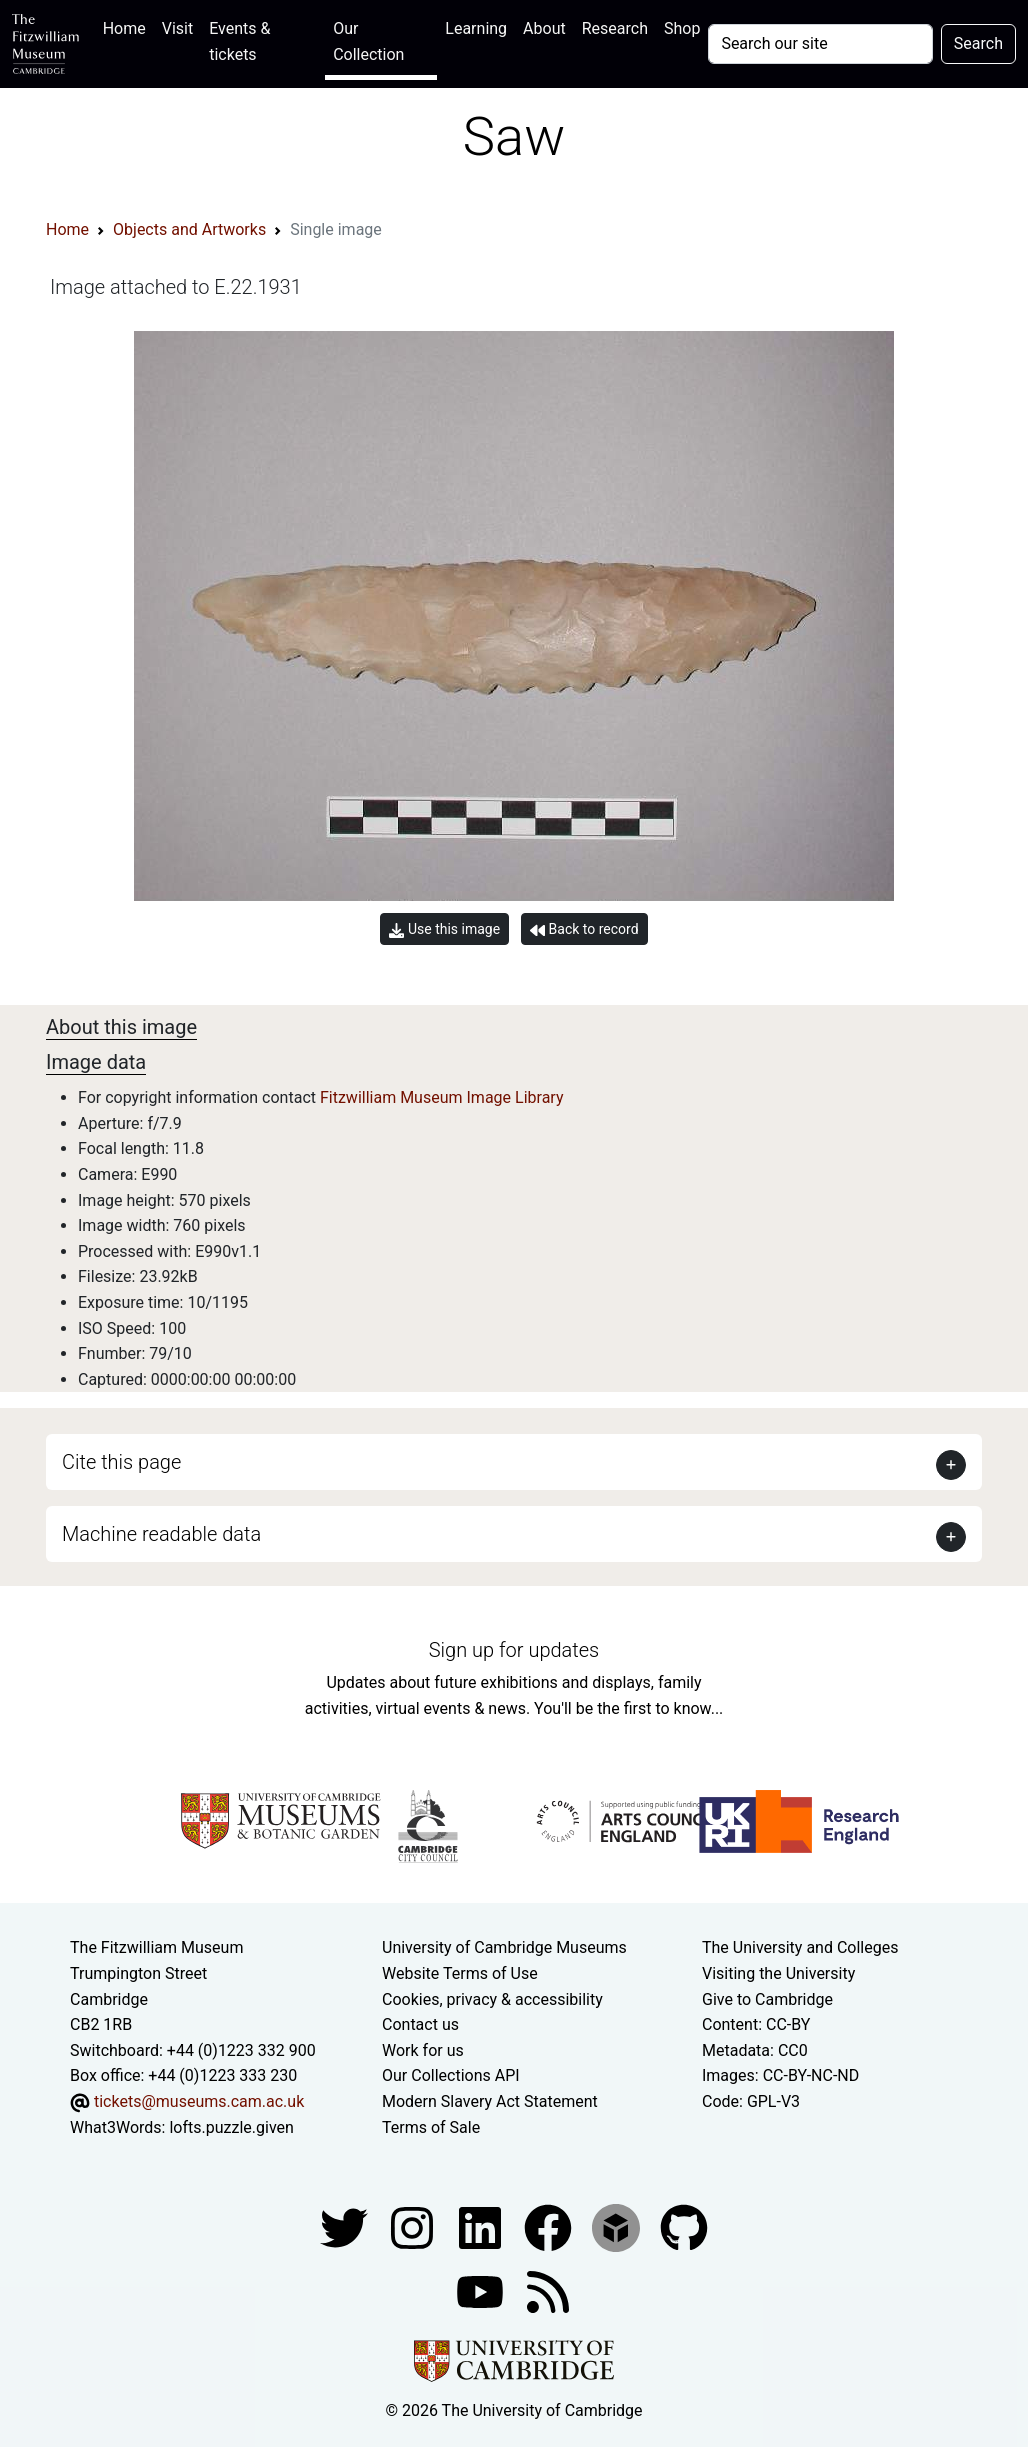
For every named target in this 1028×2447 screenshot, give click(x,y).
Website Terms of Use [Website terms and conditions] (460, 1973)
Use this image (444, 929)
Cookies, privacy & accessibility (492, 1999)
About (544, 28)
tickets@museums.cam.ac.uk (199, 2101)
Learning (476, 28)
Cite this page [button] (121, 1462)
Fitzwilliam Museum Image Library (442, 1097)
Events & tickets (239, 41)
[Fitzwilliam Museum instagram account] (414, 2226)
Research (615, 28)
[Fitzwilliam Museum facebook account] (482, 2226)
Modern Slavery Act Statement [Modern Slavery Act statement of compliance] (490, 2101)
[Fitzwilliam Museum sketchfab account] (618, 2226)
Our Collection (368, 41)
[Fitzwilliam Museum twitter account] (346, 2226)
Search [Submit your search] (978, 43)
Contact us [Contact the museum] (420, 2024)
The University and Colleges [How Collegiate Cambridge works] (800, 1947)
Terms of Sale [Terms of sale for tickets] (431, 2127)
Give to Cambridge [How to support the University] (767, 1999)
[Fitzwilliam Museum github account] (684, 2226)
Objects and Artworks (189, 229)
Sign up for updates (514, 1650)
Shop (682, 28)
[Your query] (820, 44)
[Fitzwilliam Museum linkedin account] (550, 2226)
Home (128, 26)
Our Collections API (451, 2075)
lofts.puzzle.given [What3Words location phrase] (231, 2127)
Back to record (584, 929)
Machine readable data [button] (161, 1534)
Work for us (423, 2050)
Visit (177, 28)
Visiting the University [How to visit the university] (778, 1973)
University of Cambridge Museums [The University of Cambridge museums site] (504, 1947)
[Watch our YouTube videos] (482, 2290)
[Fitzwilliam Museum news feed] (548, 2290)
